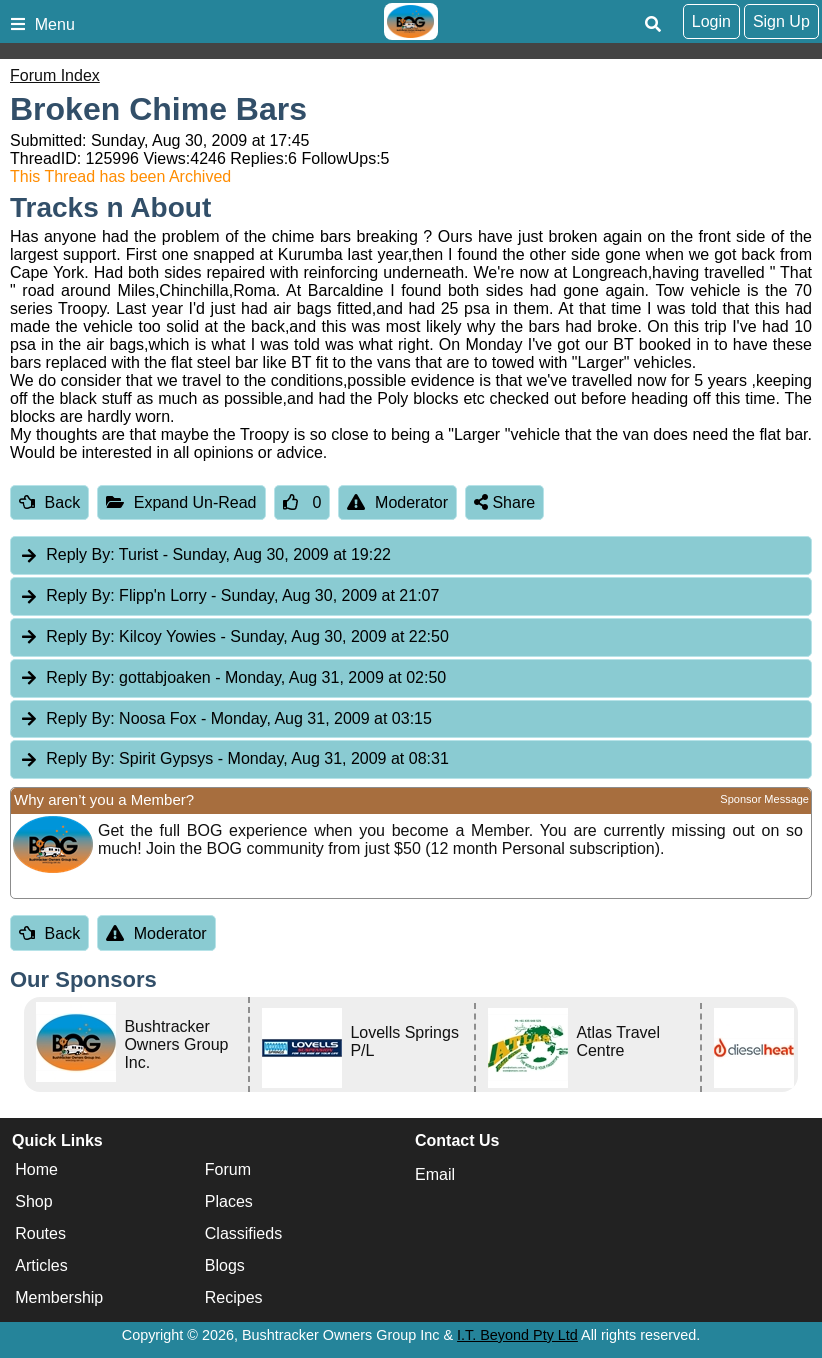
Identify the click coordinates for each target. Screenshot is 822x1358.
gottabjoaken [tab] (232, 678)
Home (36, 1169)
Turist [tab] (205, 555)
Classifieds (243, 1233)
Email (435, 1174)
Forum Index (55, 75)
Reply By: (80, 554)
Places (229, 1201)
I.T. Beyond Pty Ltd (517, 1335)
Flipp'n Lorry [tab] (229, 596)
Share (504, 502)
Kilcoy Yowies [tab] (234, 637)
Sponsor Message (764, 799)
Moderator (397, 502)
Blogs (225, 1265)
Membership (59, 1297)
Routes (40, 1233)
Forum (228, 1169)
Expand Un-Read (181, 502)
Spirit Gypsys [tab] (234, 759)
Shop (33, 1201)
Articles (41, 1265)
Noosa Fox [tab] (225, 719)
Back (49, 502)
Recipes (234, 1297)
